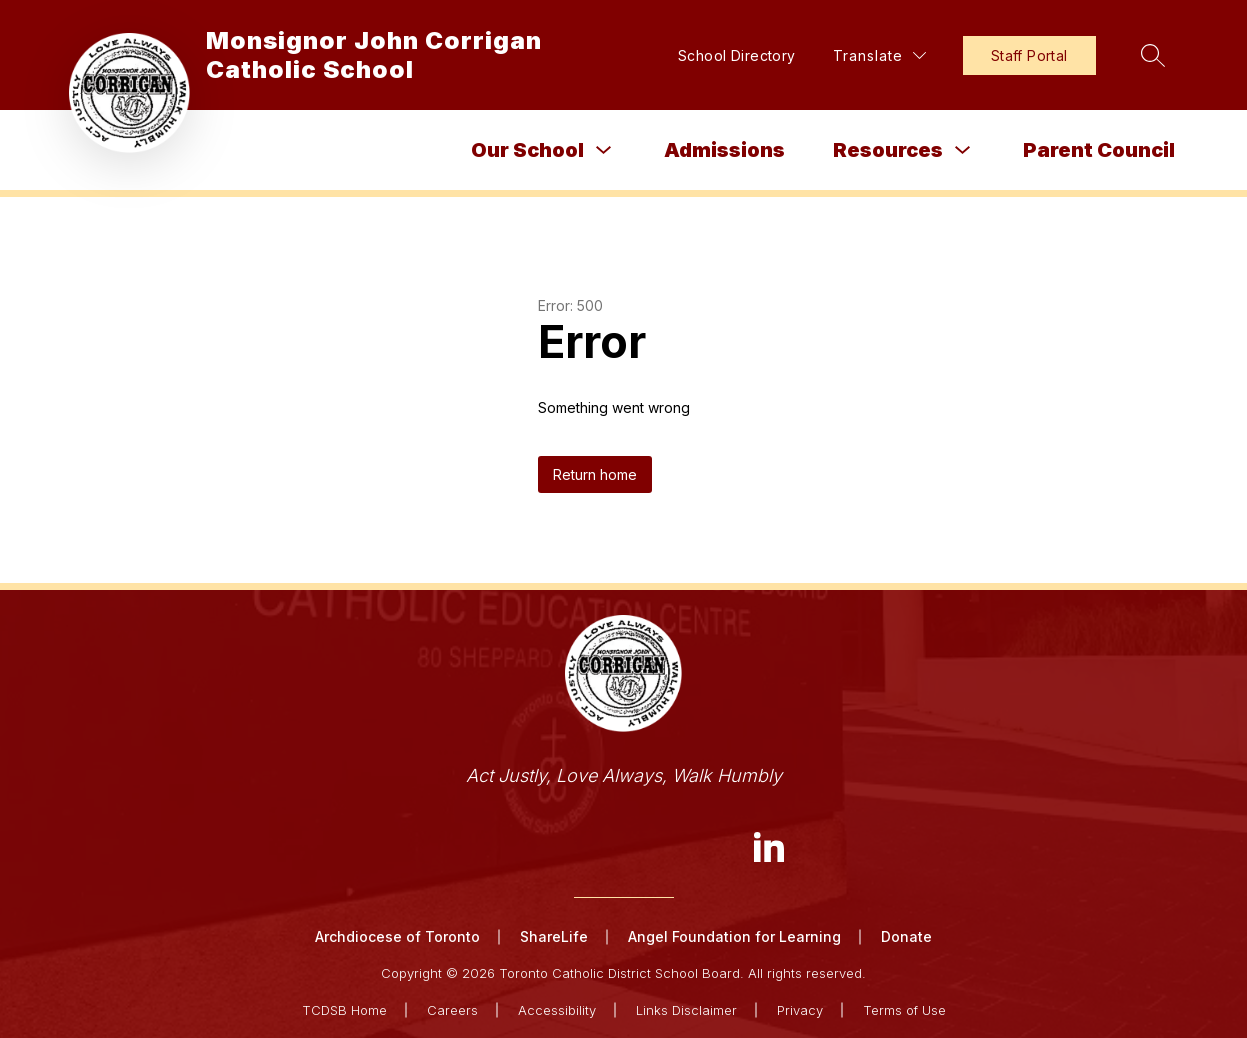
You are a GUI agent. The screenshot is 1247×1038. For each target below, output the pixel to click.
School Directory (737, 55)
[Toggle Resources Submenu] (963, 150)
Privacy (800, 1010)
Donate (906, 936)
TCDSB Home (344, 1010)
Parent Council (1099, 150)
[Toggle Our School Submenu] (604, 150)
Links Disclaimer (686, 1010)
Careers (452, 1010)
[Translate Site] (879, 55)
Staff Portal (1029, 55)
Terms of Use (904, 1010)
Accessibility (557, 1010)
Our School (527, 150)
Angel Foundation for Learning (734, 936)
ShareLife (554, 936)
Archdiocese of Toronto (397, 936)
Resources (888, 150)
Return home (595, 474)
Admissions (724, 150)
